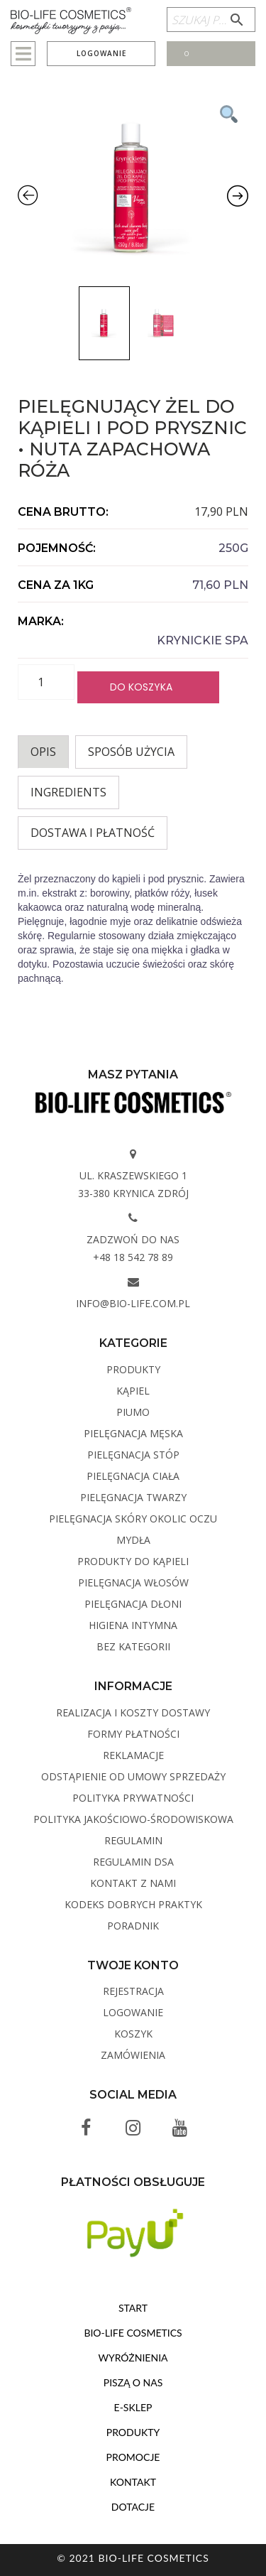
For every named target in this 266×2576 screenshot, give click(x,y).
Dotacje (133, 2507)
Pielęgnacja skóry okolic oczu (133, 1518)
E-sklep (133, 2407)
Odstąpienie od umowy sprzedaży (133, 1776)
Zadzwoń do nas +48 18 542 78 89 (133, 1248)
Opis (43, 751)
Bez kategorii (133, 1646)
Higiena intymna (133, 1625)
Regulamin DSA (133, 1861)
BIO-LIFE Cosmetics (133, 2333)
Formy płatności (133, 1734)
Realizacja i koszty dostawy (133, 1712)
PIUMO (133, 1412)
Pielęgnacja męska (133, 1433)
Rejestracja (133, 1991)
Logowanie (101, 53)
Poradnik (133, 1925)
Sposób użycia (131, 751)
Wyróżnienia (132, 2358)
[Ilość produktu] (46, 682)
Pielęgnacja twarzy (133, 1497)
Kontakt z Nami (133, 1883)
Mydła (133, 1540)
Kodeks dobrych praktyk (133, 1904)
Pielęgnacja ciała (133, 1476)
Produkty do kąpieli (133, 1561)
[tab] (43, 752)
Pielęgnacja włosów (133, 1582)
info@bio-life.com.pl (133, 1303)
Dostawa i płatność (93, 832)
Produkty (133, 1369)
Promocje (133, 2457)
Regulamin (133, 1840)
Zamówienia (133, 2055)
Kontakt (133, 2482)
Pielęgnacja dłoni (133, 1604)
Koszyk (133, 2033)
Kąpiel (133, 1390)
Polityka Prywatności (133, 1797)
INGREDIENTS (68, 792)
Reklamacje (133, 1755)
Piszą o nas (133, 2382)
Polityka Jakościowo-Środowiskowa (133, 1819)
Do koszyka (141, 687)
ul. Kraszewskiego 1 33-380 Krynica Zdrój (133, 1184)
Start (133, 2308)
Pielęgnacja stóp (133, 1454)
